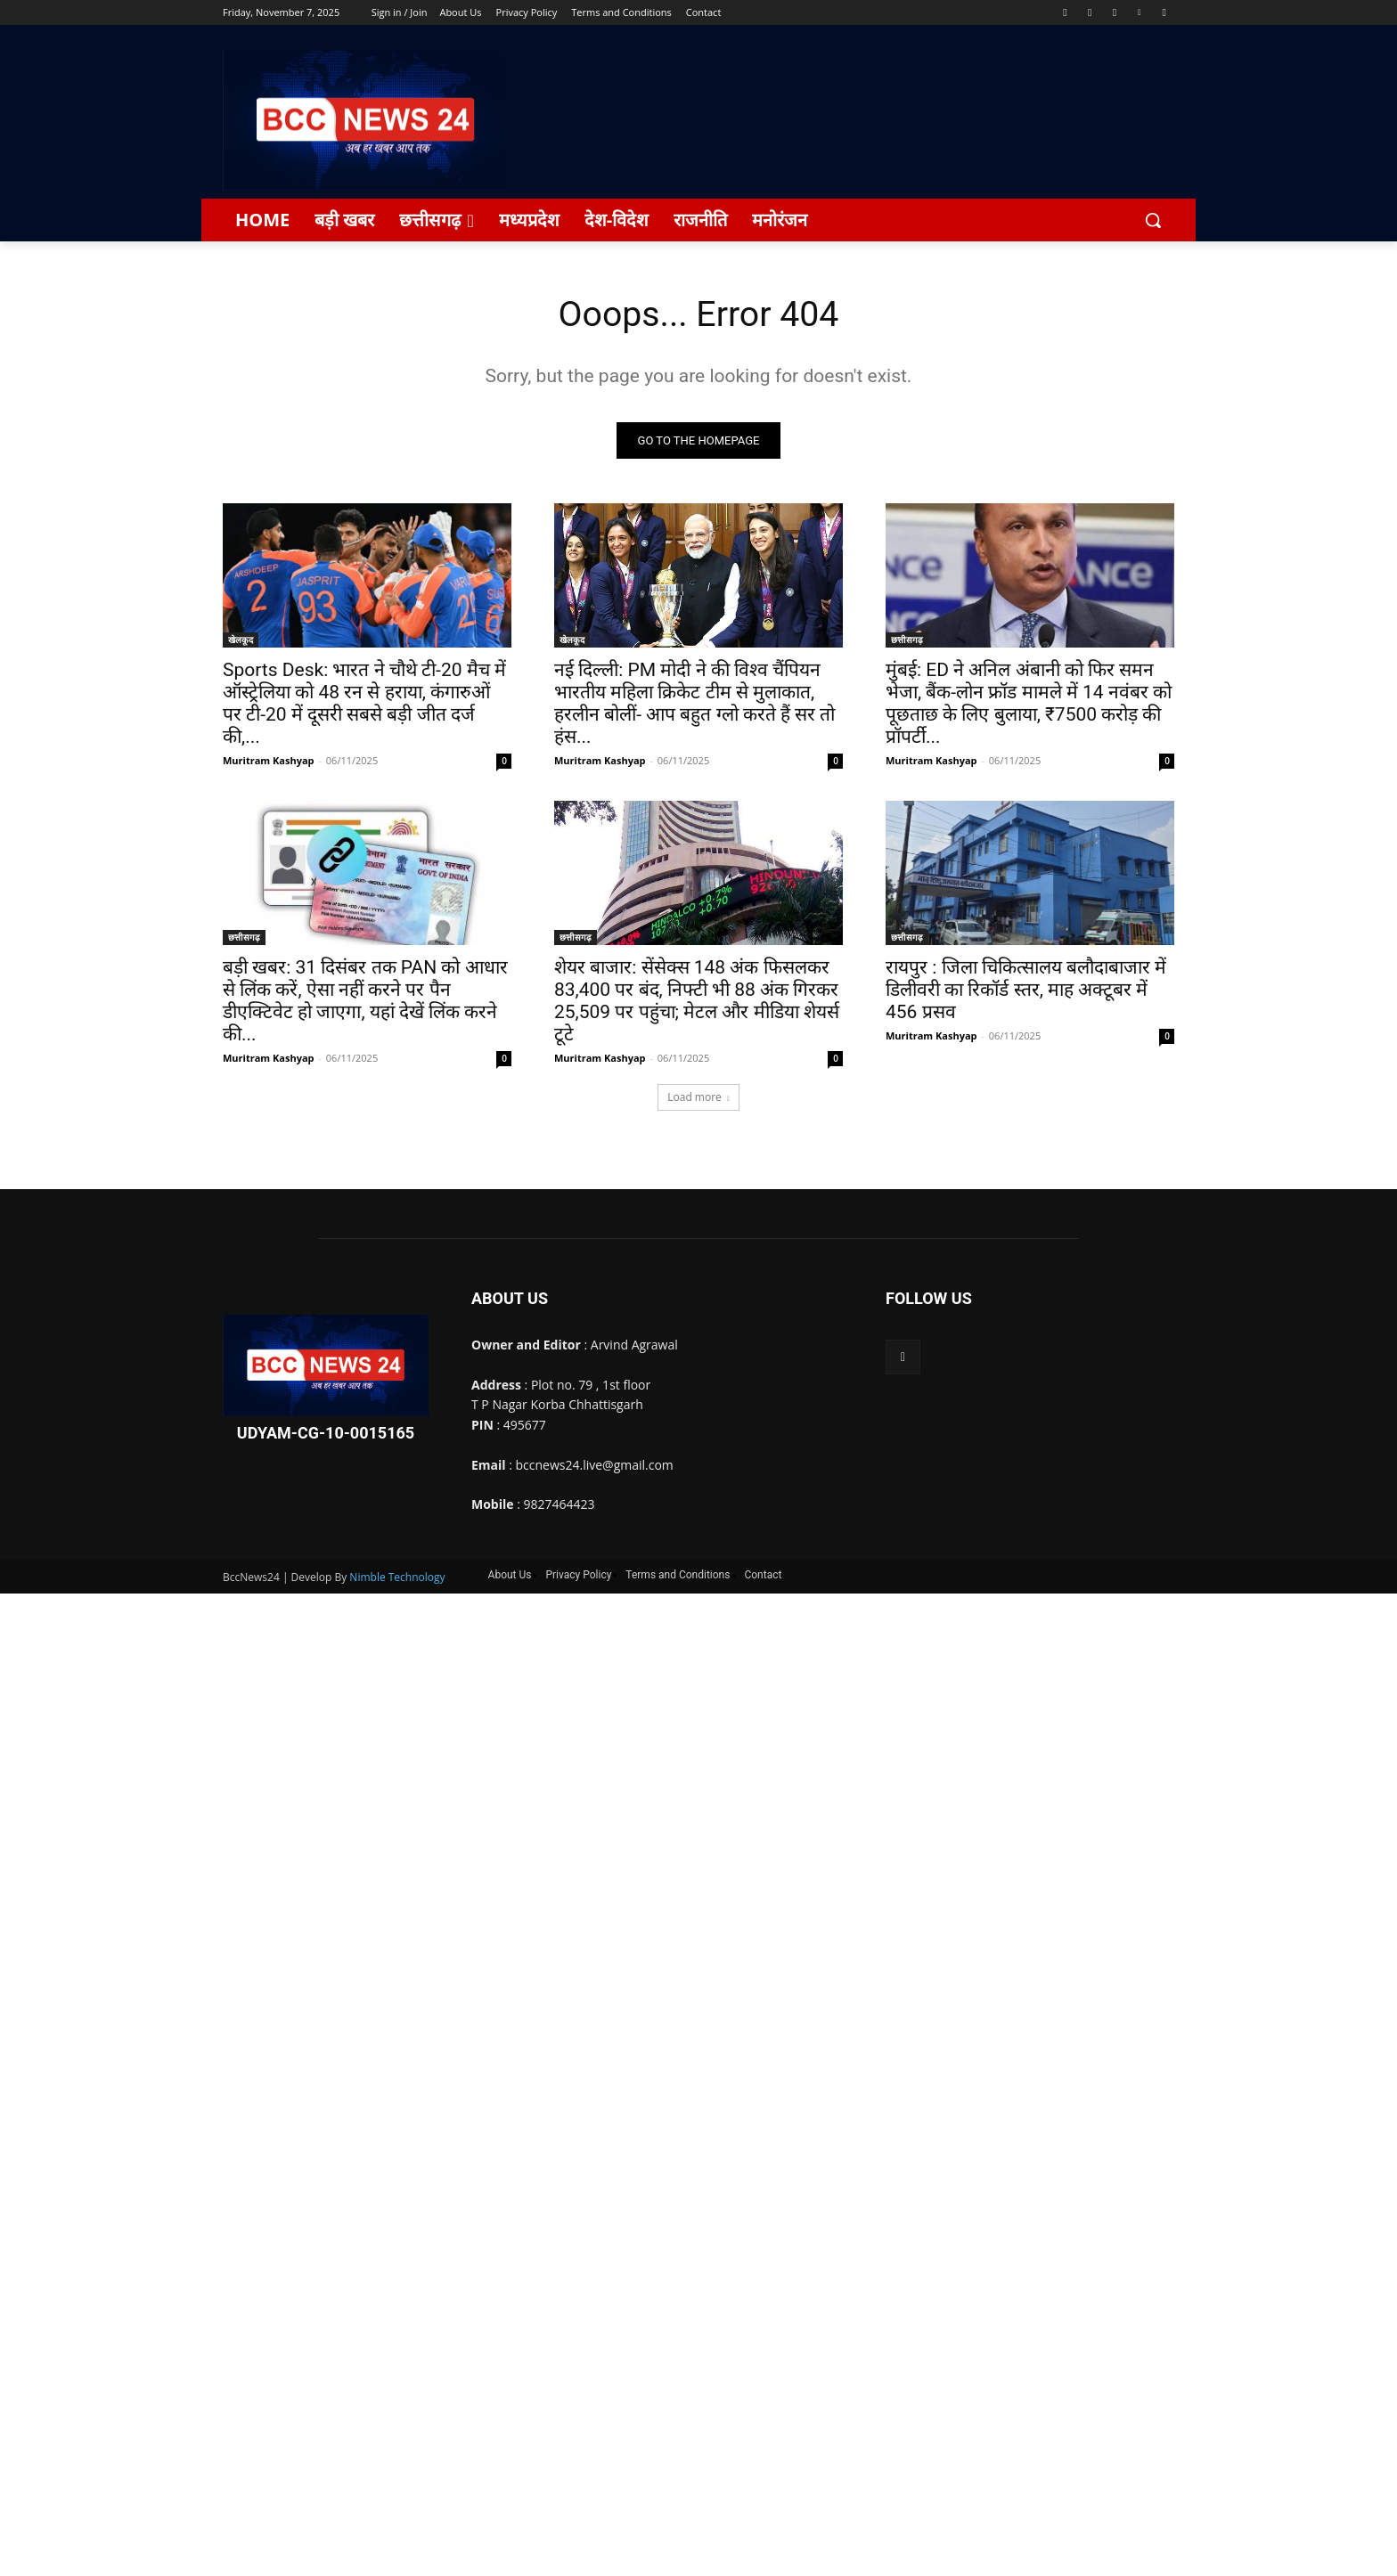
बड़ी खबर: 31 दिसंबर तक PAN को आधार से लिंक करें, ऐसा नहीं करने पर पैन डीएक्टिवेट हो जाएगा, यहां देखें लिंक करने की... (365, 1002)
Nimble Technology (397, 1578)
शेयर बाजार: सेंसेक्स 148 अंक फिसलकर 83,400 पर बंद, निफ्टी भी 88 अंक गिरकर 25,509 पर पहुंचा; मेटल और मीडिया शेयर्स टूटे (696, 1002)
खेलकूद (240, 640)
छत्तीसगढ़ (907, 640)
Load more (698, 1097)
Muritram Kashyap (269, 761)
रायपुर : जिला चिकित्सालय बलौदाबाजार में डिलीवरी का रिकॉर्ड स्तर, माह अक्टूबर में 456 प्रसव (1026, 990)
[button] (1152, 220)
